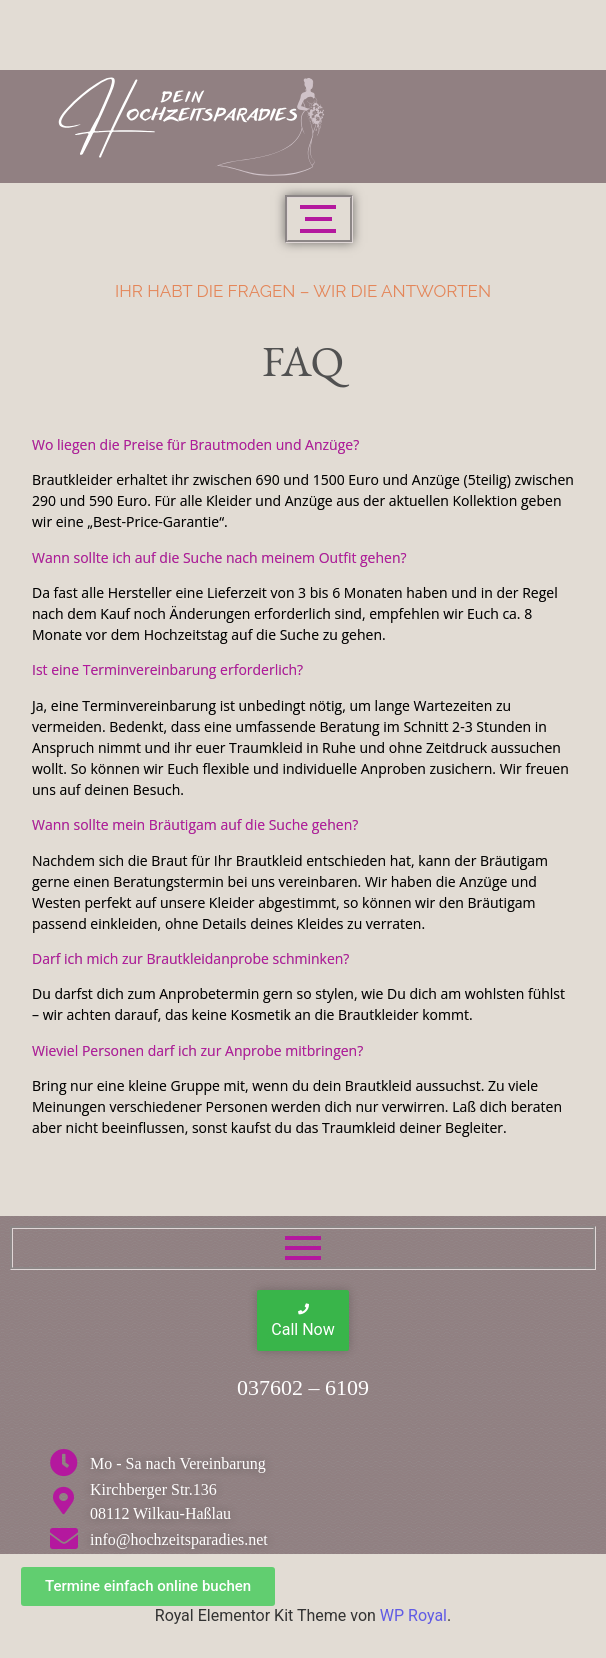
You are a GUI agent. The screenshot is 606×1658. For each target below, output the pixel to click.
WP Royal (413, 1615)
